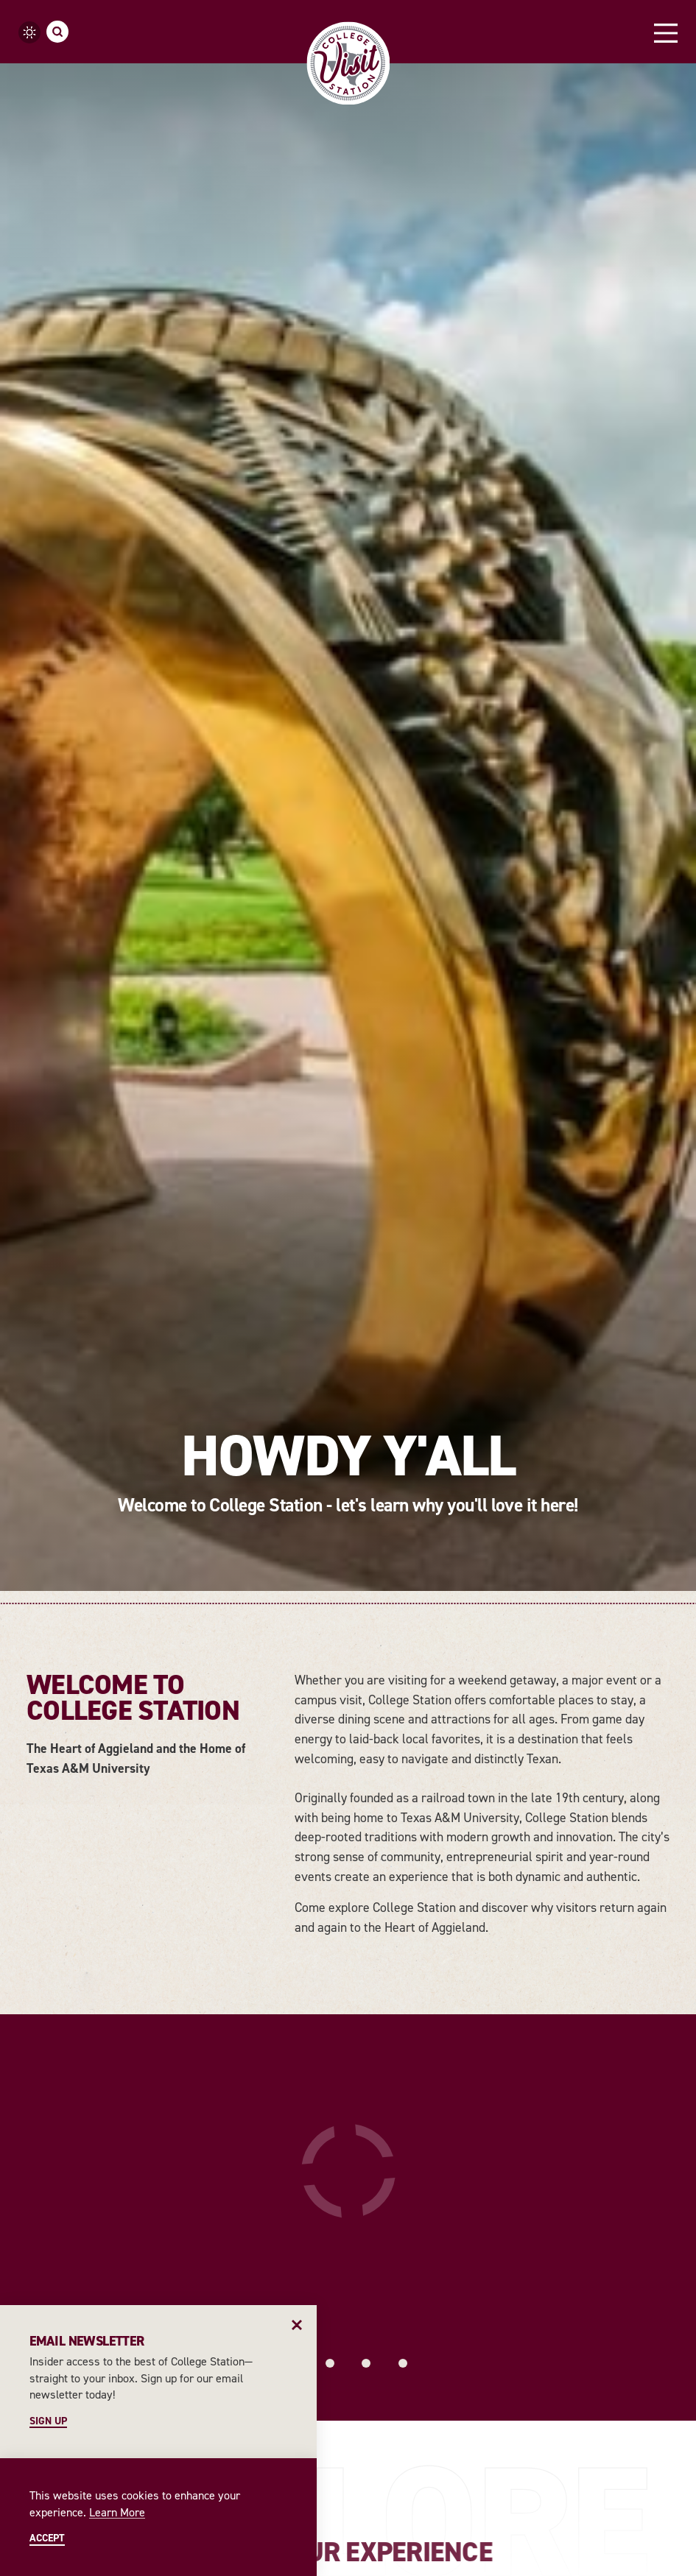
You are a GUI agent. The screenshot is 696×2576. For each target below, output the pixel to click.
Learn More (117, 2512)
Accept (47, 2538)
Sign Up (48, 2421)
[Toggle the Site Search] (57, 32)
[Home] (348, 63)
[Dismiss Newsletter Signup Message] (297, 2324)
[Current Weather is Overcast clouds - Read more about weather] (29, 32)
